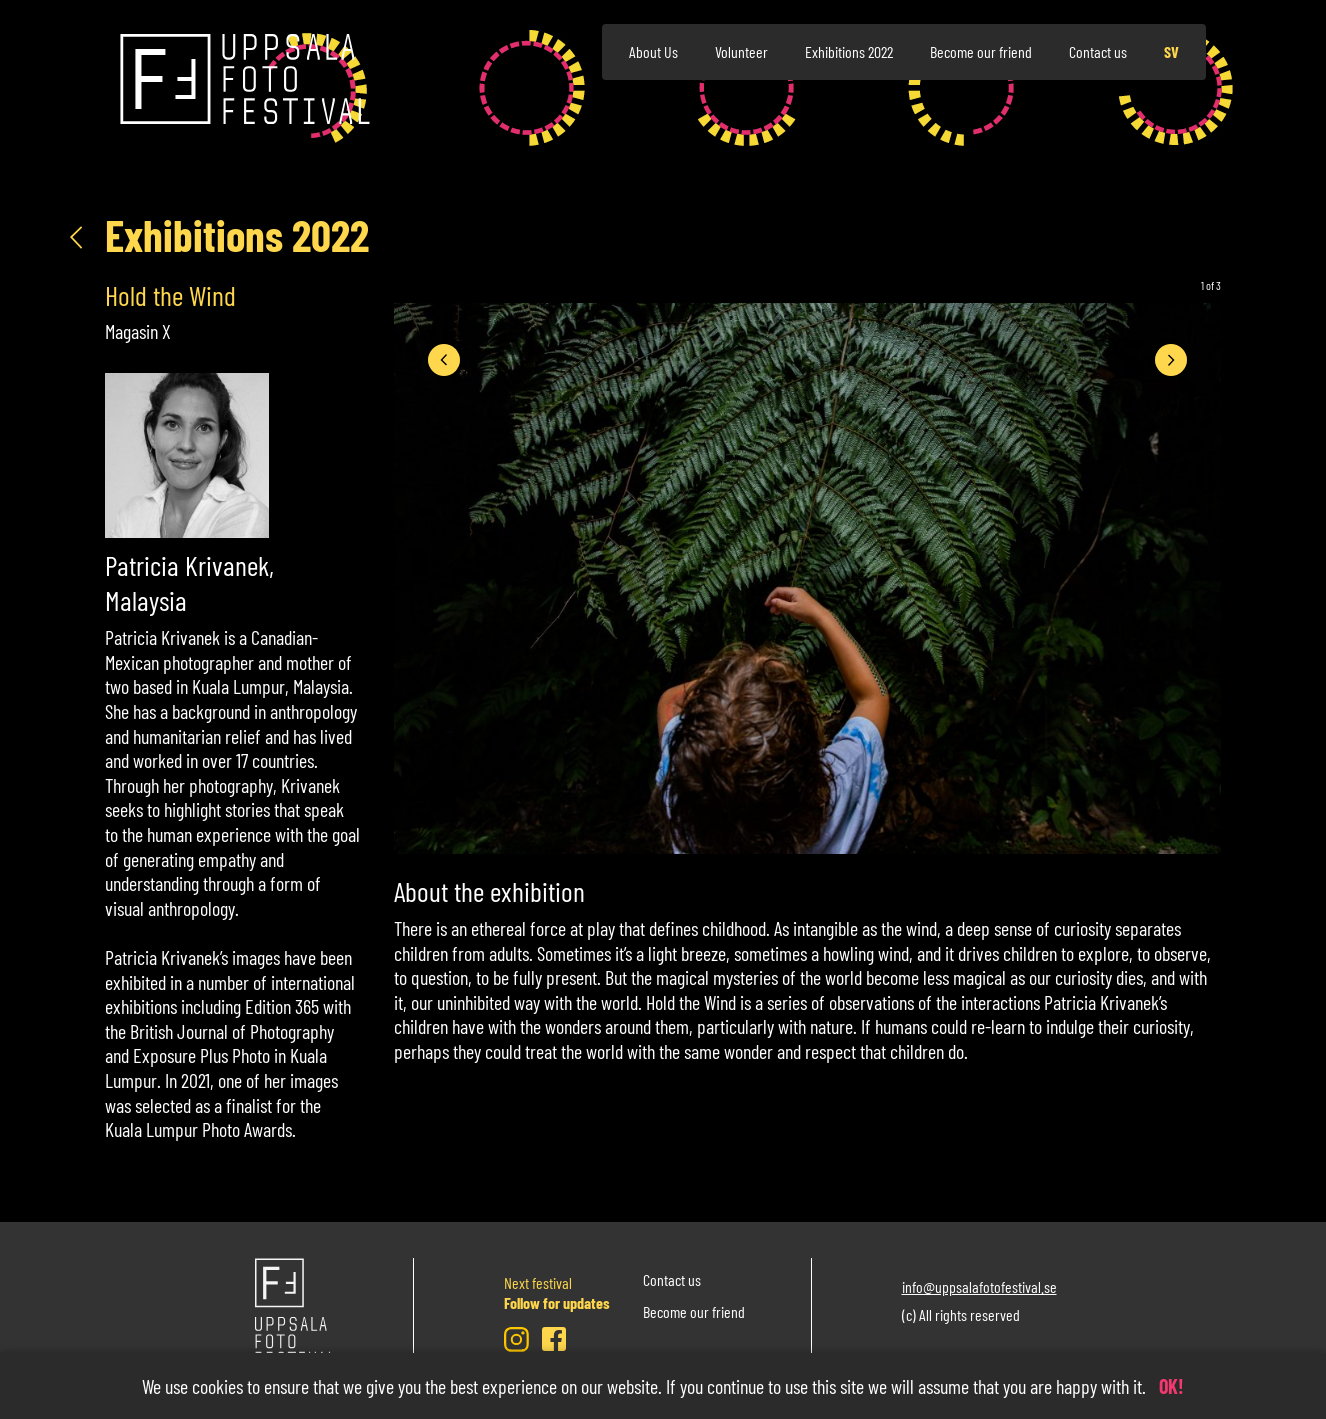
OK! (1171, 1386)
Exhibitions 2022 (849, 51)
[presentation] (444, 360)
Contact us (1098, 51)
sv (1171, 51)
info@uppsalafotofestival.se (979, 1286)
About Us (653, 51)
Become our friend (981, 51)
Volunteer (741, 51)
